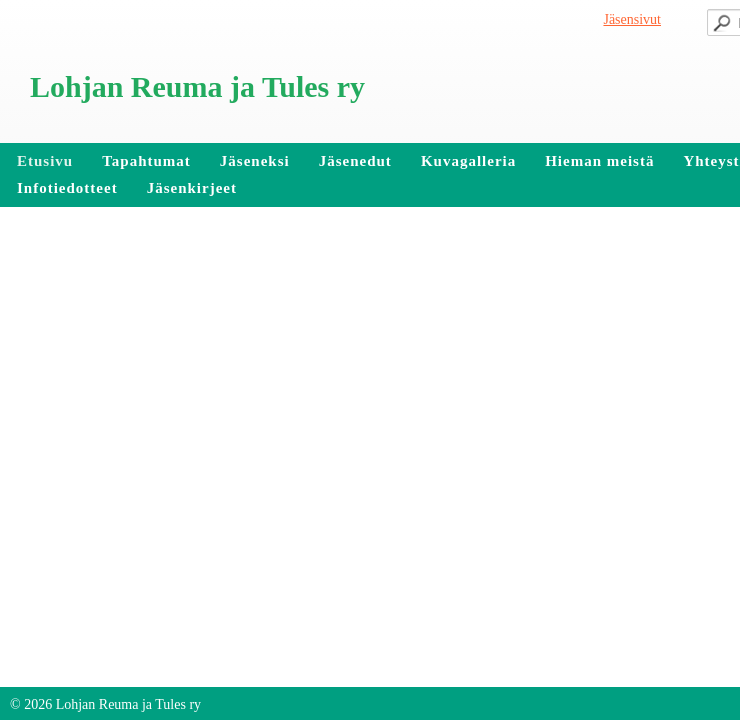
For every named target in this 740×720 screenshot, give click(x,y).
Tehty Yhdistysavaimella (84, 668)
